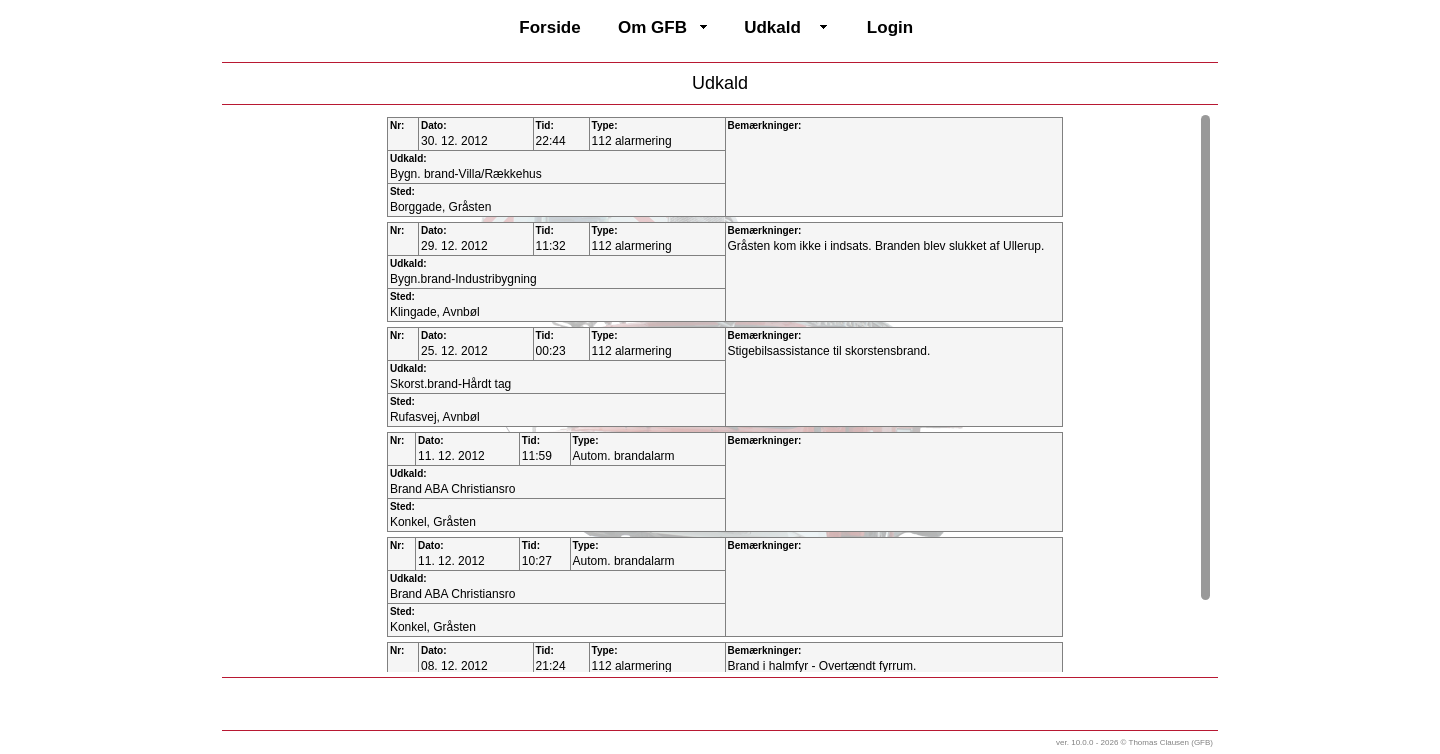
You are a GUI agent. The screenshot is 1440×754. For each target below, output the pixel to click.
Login (890, 27)
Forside (549, 27)
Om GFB (652, 27)
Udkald (772, 27)
